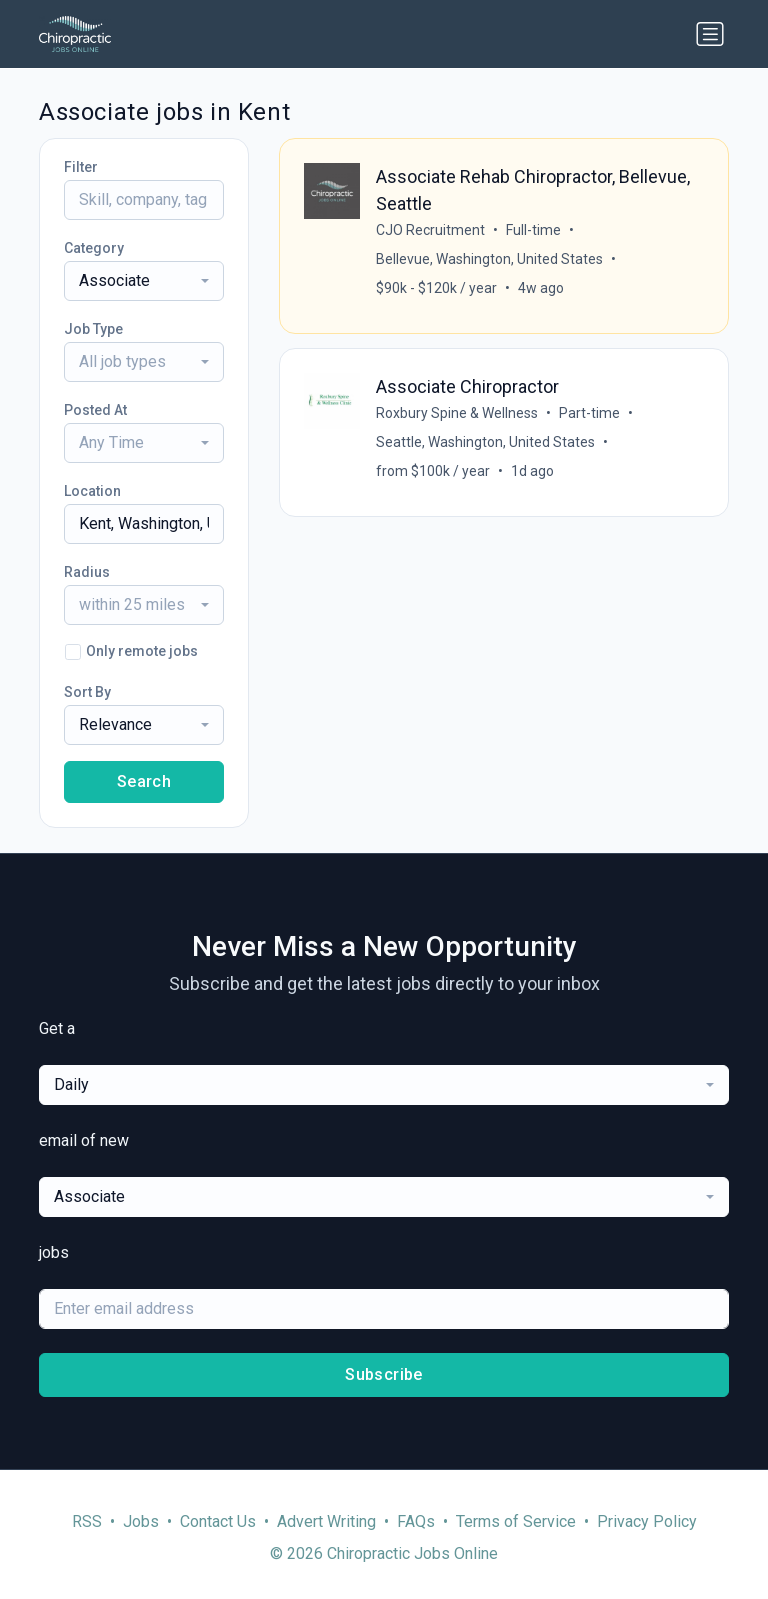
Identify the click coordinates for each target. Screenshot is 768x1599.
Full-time (533, 230)
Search (144, 781)
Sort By (87, 692)
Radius (87, 572)
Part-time (589, 413)
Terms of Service (516, 1521)
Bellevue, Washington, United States (489, 259)
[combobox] (144, 281)
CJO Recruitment (430, 230)
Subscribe (384, 1374)
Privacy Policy (647, 1521)
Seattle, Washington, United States (485, 442)
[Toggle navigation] (710, 34)
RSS (87, 1521)
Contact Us (218, 1521)
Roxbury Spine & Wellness (457, 413)
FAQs (416, 1521)
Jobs (141, 1521)
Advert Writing (326, 1521)
